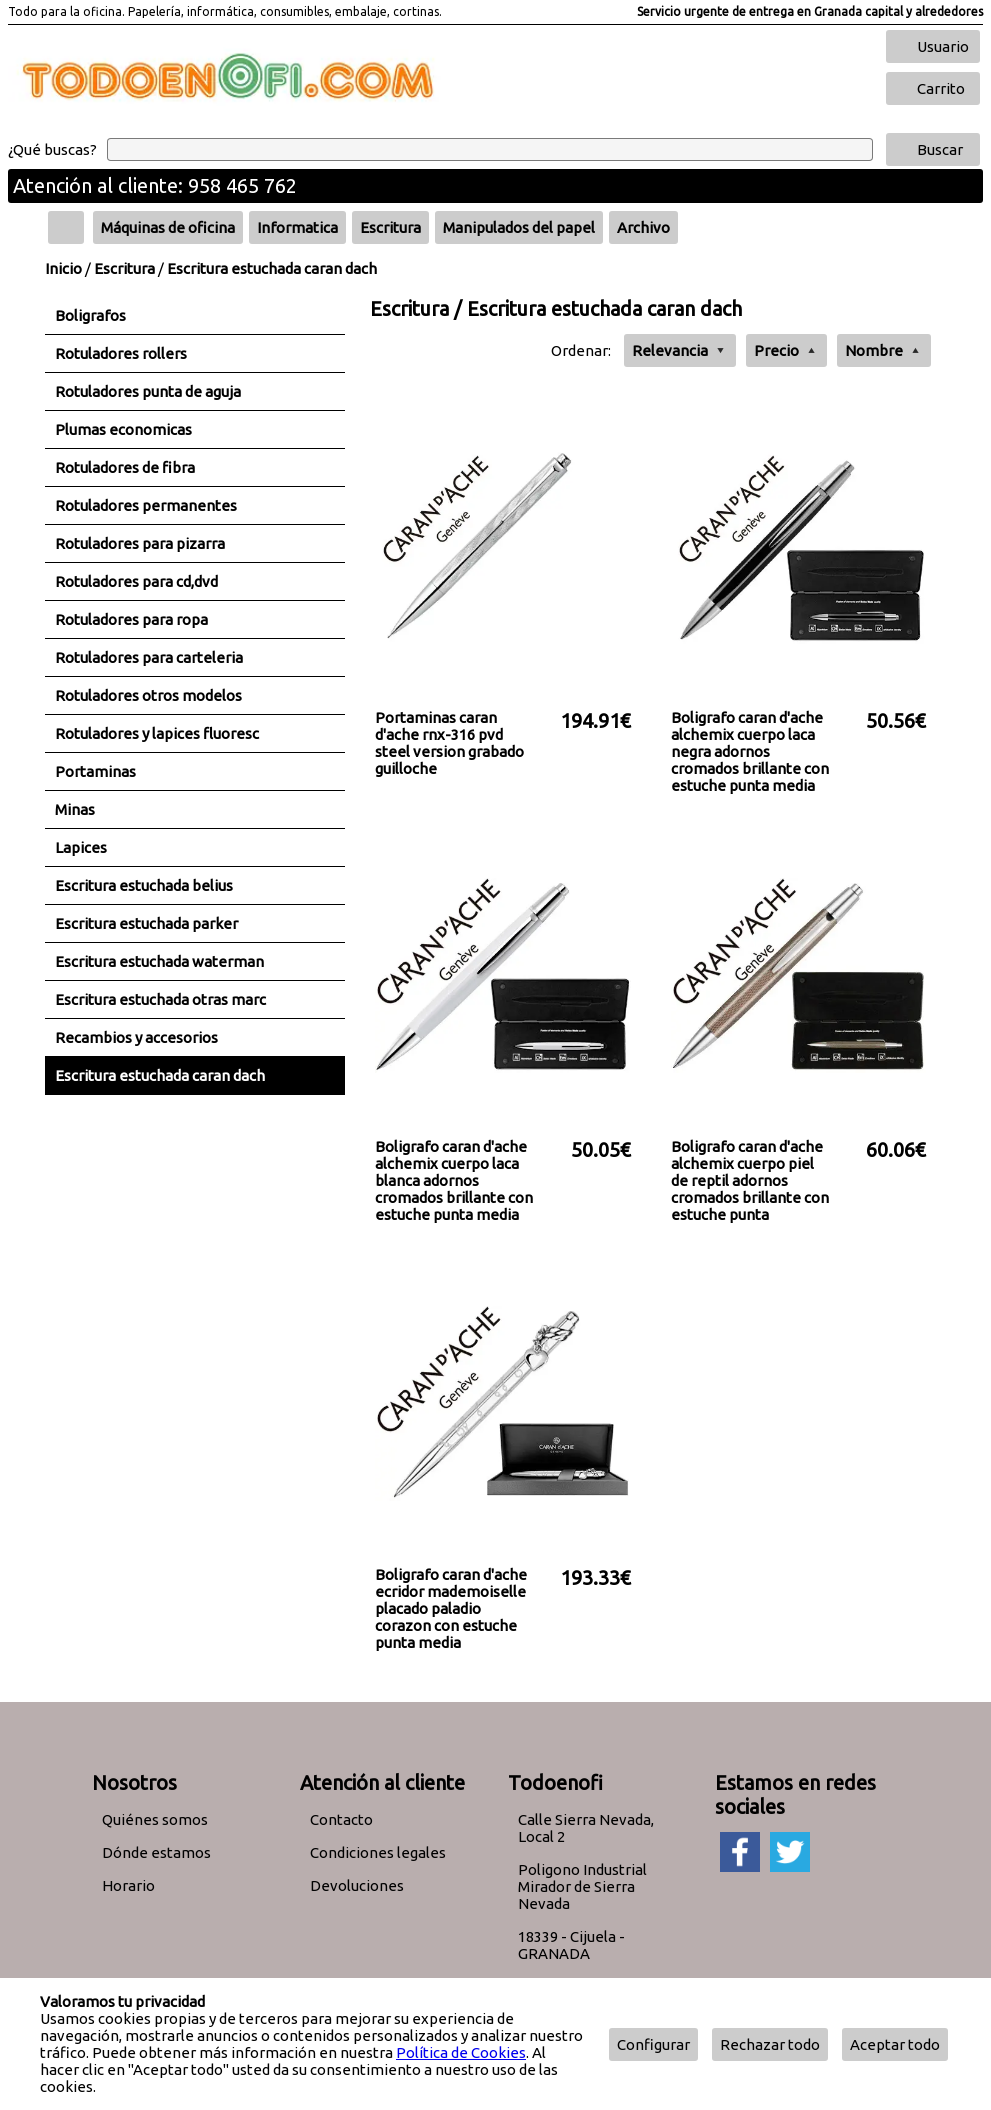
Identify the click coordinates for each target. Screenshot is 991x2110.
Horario (128, 1885)
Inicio (63, 268)
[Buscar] (490, 149)
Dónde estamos (156, 1852)
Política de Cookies (461, 2052)
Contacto (341, 1819)
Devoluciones (357, 1885)
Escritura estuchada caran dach (272, 268)
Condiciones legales (378, 1852)
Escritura (124, 268)
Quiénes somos (155, 1819)
